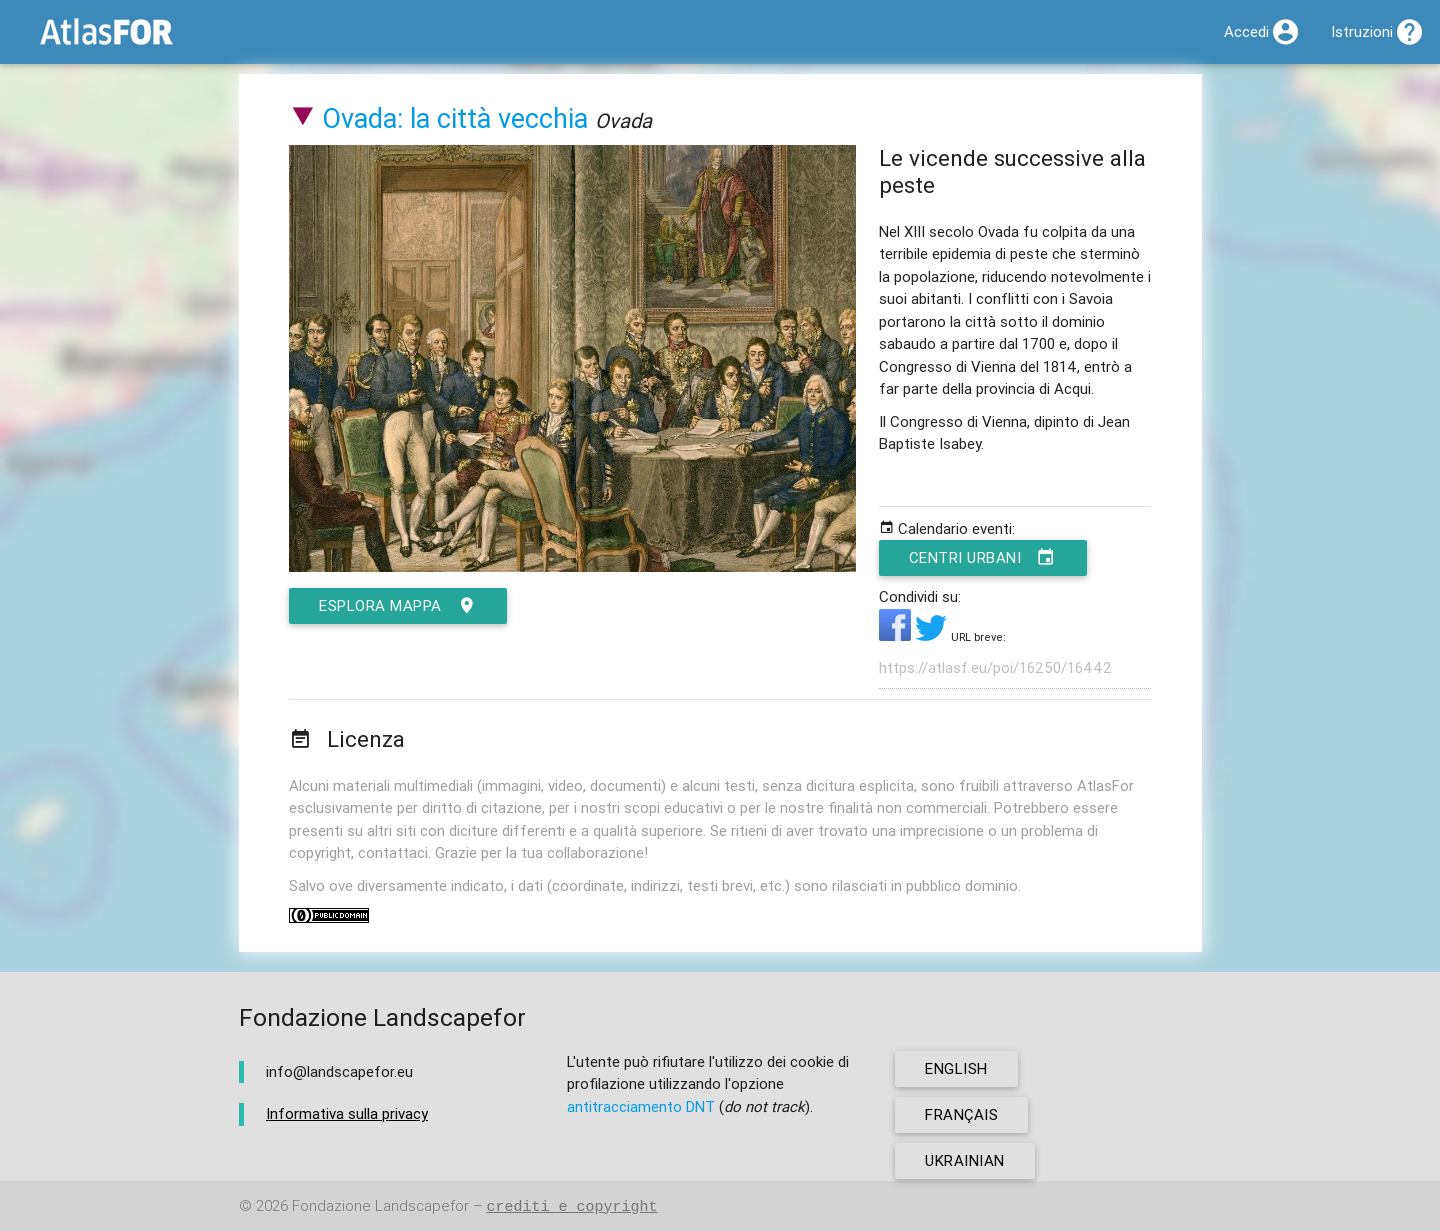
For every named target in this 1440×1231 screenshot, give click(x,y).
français (961, 1114)
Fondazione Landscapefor (380, 1206)
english (956, 1068)
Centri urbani (983, 558)
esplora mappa (398, 606)
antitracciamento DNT (641, 1106)
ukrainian (965, 1160)
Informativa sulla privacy (347, 1113)
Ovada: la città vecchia (455, 118)
